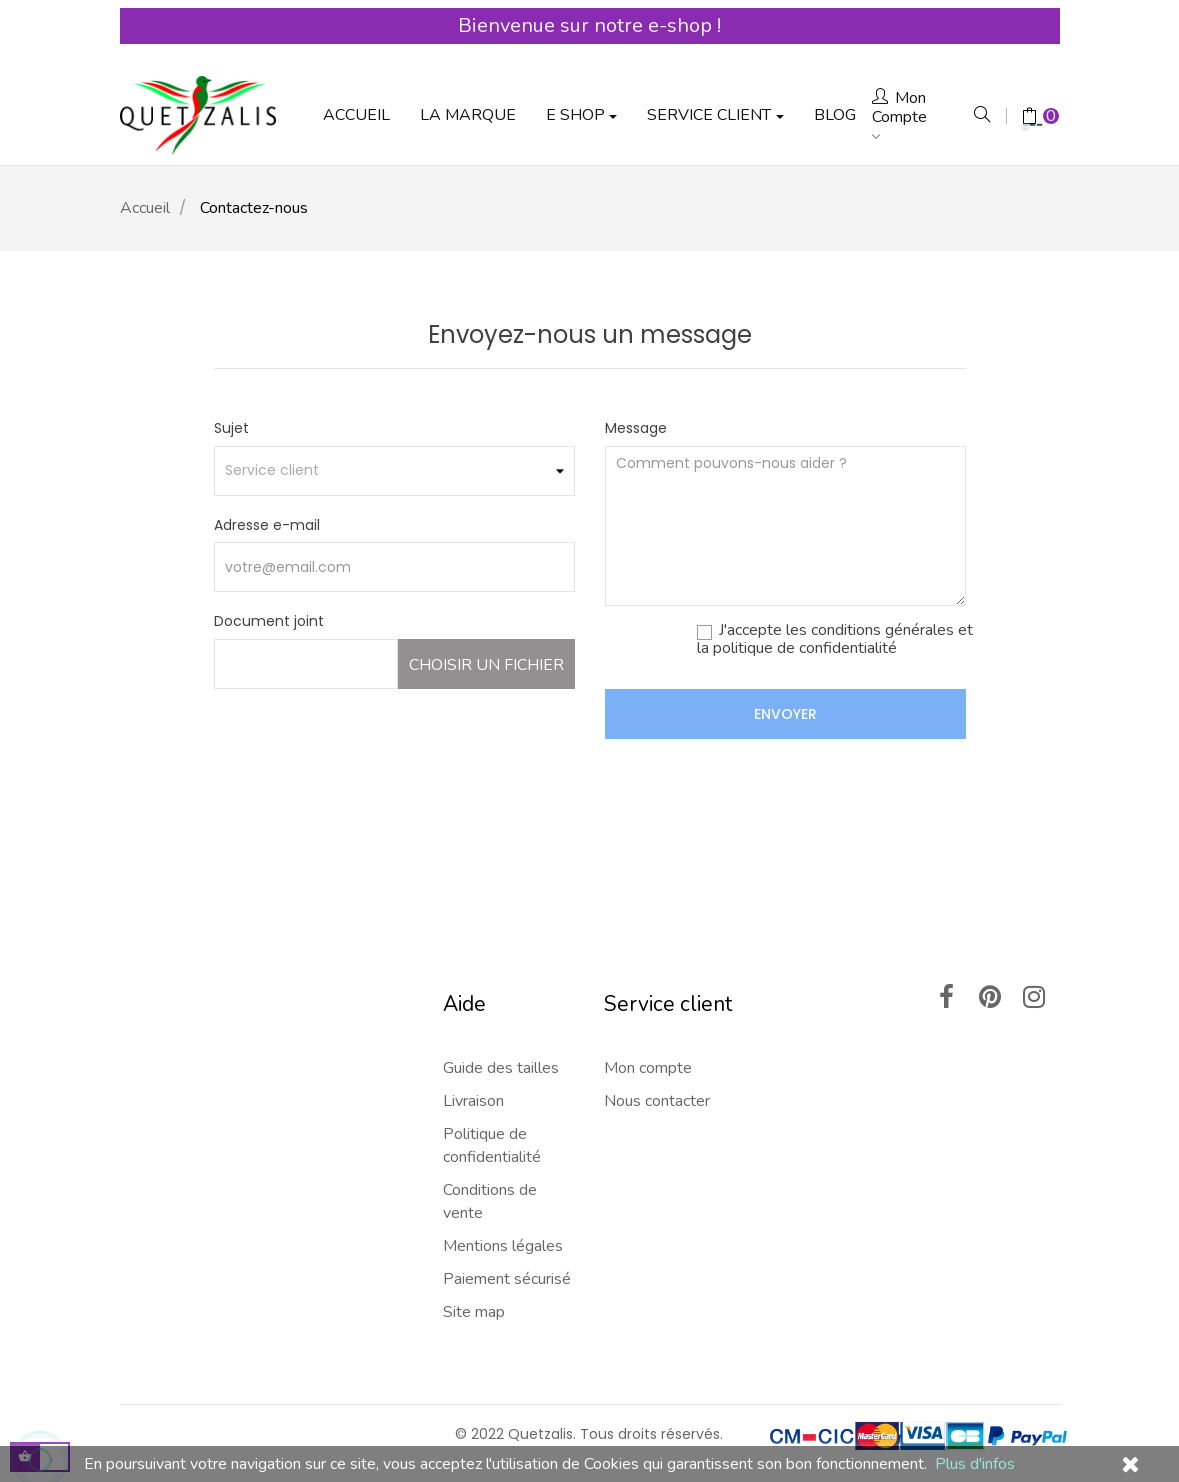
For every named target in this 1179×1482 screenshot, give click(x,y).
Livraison (473, 1052)
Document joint (269, 572)
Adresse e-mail (267, 475)
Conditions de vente (490, 1152)
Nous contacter (657, 1052)
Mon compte (648, 1019)
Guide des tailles (501, 1019)
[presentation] (814, 729)
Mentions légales (503, 1197)
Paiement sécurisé (507, 1230)
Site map (474, 1263)
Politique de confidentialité (492, 1096)
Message (636, 379)
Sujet (231, 379)
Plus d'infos (975, 1464)
